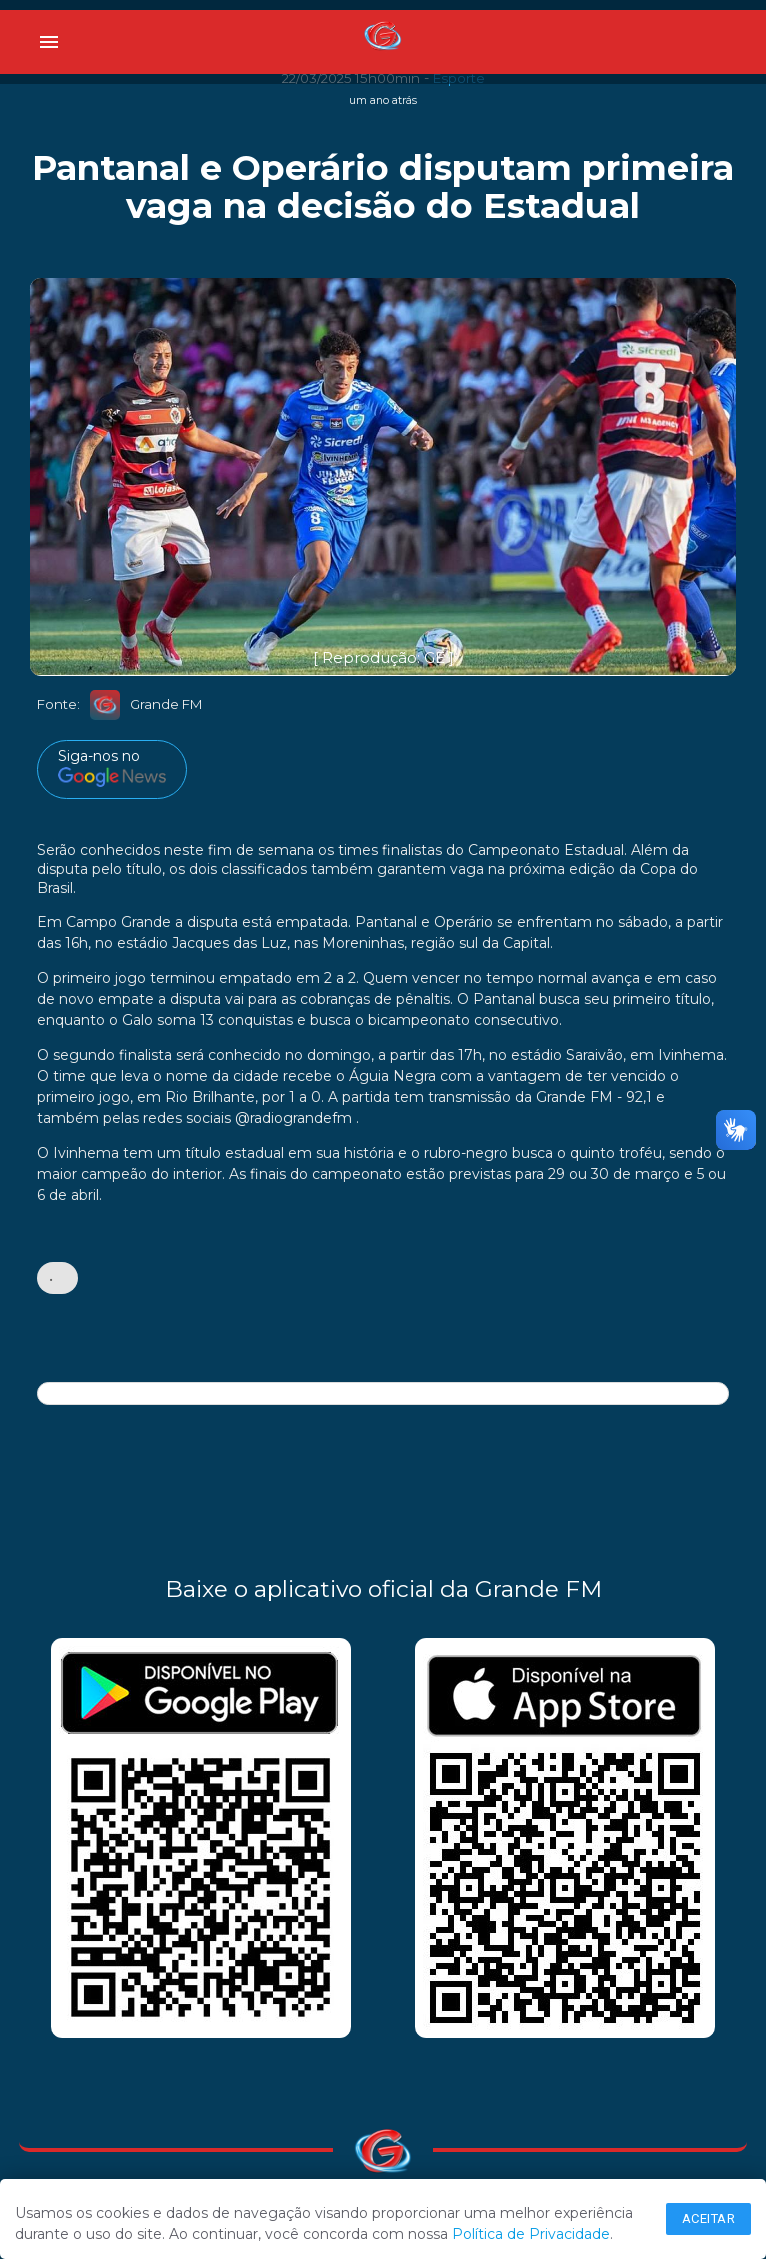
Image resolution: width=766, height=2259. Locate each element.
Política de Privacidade (531, 2234)
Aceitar (709, 2218)
